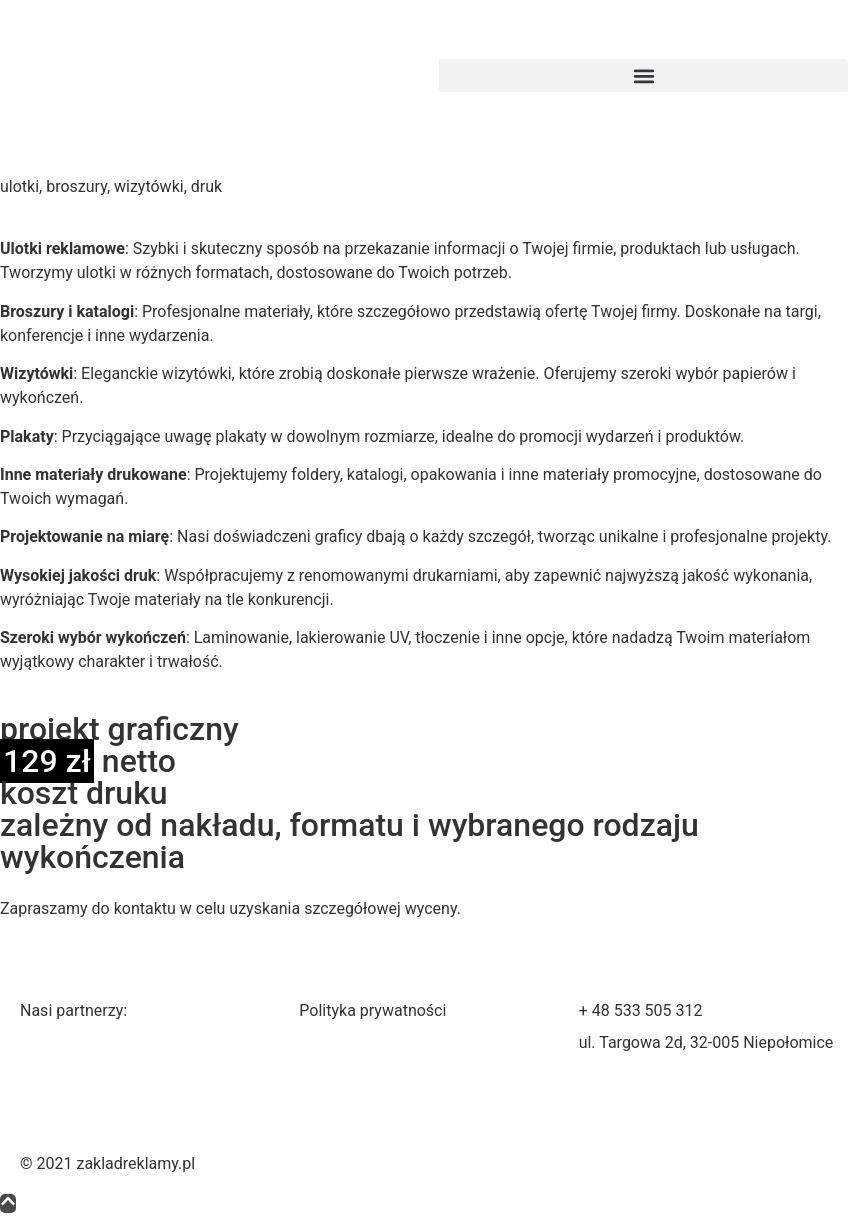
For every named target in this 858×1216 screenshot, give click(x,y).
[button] (643, 75)
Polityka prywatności (372, 1010)
